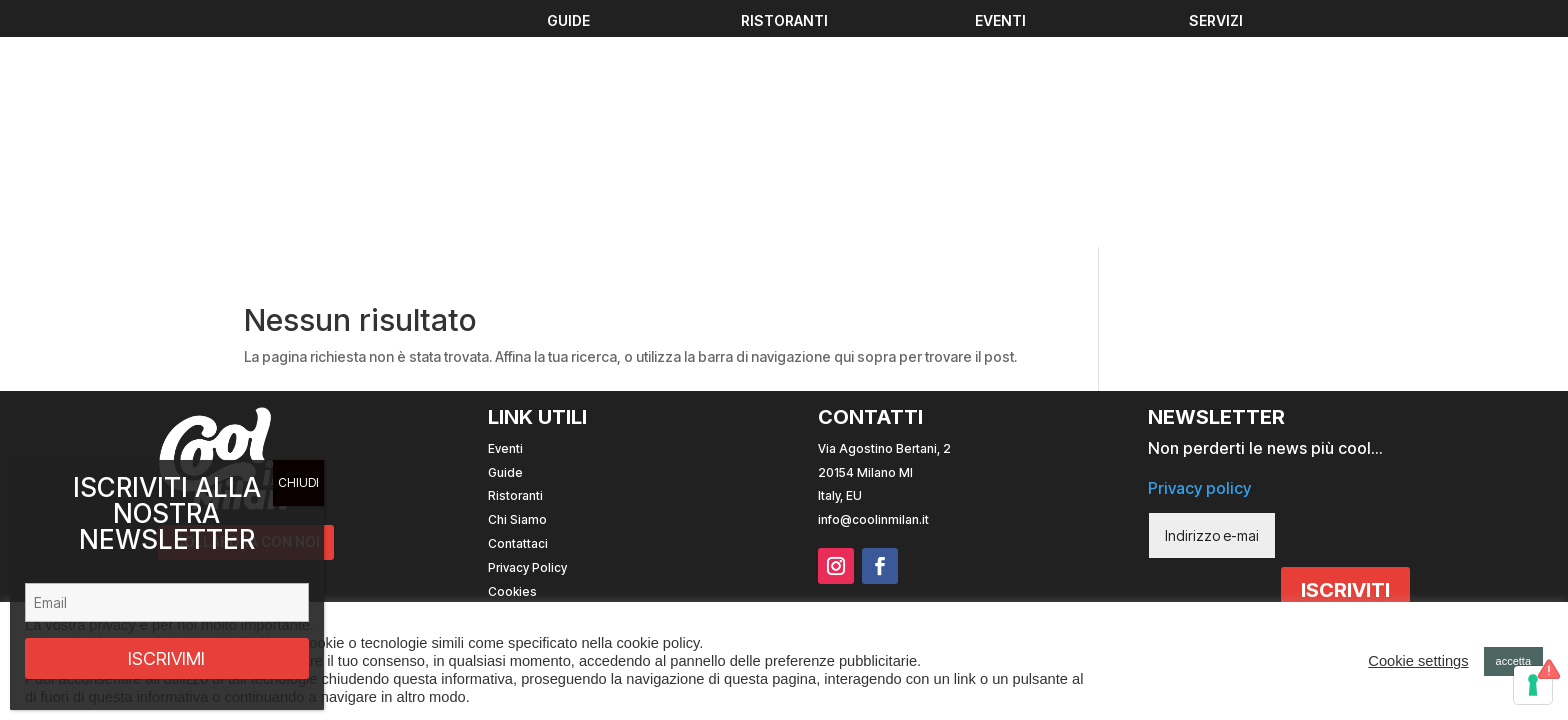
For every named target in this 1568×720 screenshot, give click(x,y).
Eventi (505, 227)
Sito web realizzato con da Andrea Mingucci (1165, 409)
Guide (505, 250)
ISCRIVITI (1345, 369)
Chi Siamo (517, 298)
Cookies (512, 369)
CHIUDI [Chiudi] (298, 482)
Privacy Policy (527, 346)
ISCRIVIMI (166, 658)
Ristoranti (515, 274)
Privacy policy (1199, 266)
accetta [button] (1513, 661)
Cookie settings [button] (1418, 661)
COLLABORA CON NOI (247, 321)
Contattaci (518, 322)
